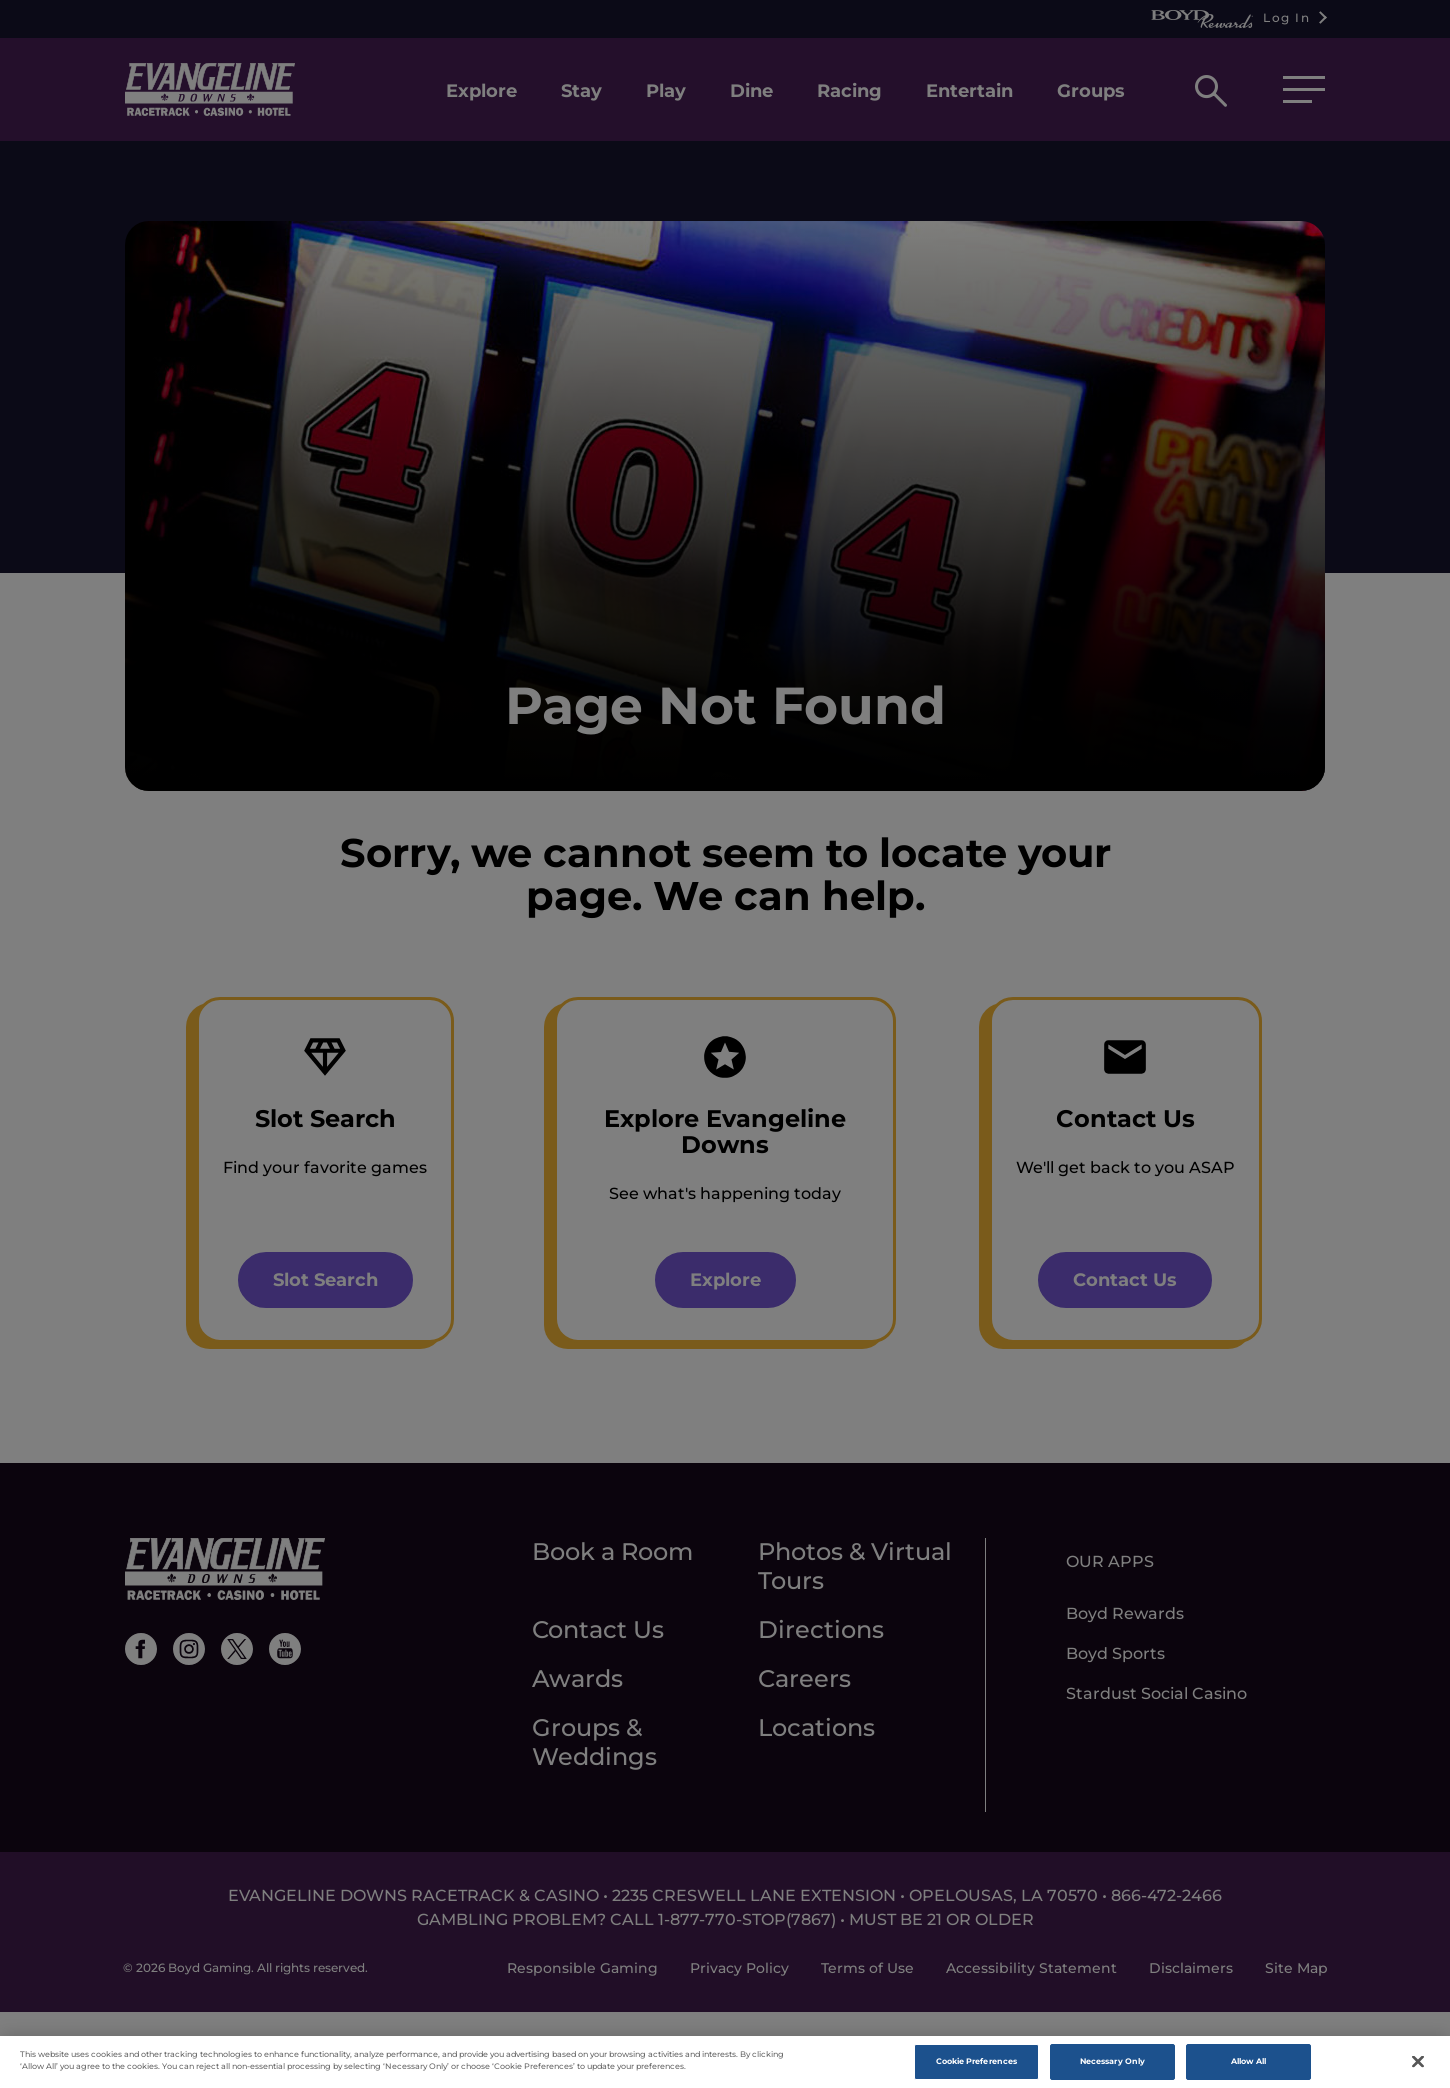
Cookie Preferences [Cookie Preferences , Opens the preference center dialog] (976, 2066)
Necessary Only (1112, 2066)
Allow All (1249, 2066)
